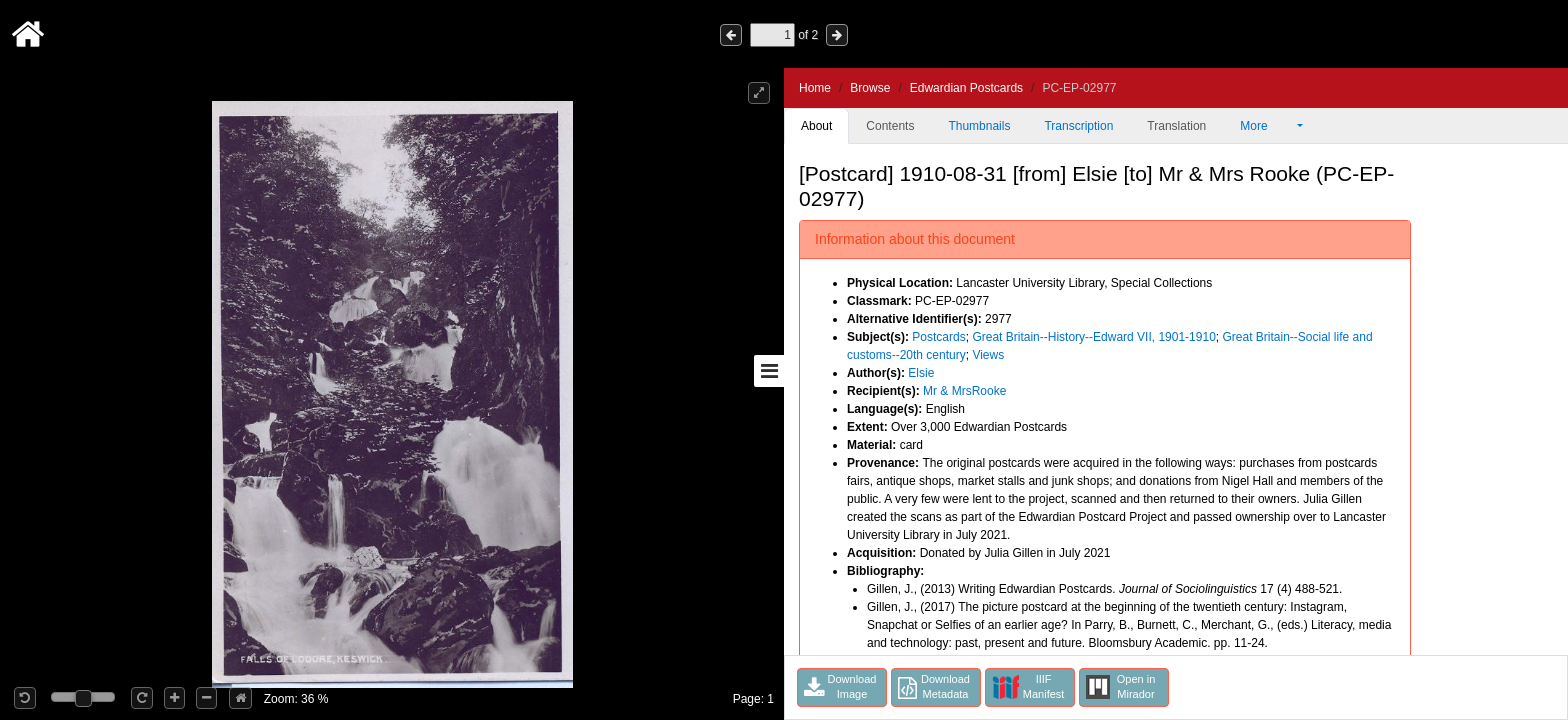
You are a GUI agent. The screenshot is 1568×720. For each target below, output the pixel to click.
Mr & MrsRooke (964, 391)
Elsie (921, 373)
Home (815, 88)
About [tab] (816, 126)
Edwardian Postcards (966, 88)
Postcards (938, 337)
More (1267, 126)
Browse (870, 88)
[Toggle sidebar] (769, 371)
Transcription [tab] (1078, 126)
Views (988, 355)
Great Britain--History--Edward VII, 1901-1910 (1093, 337)
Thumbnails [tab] (979, 126)
